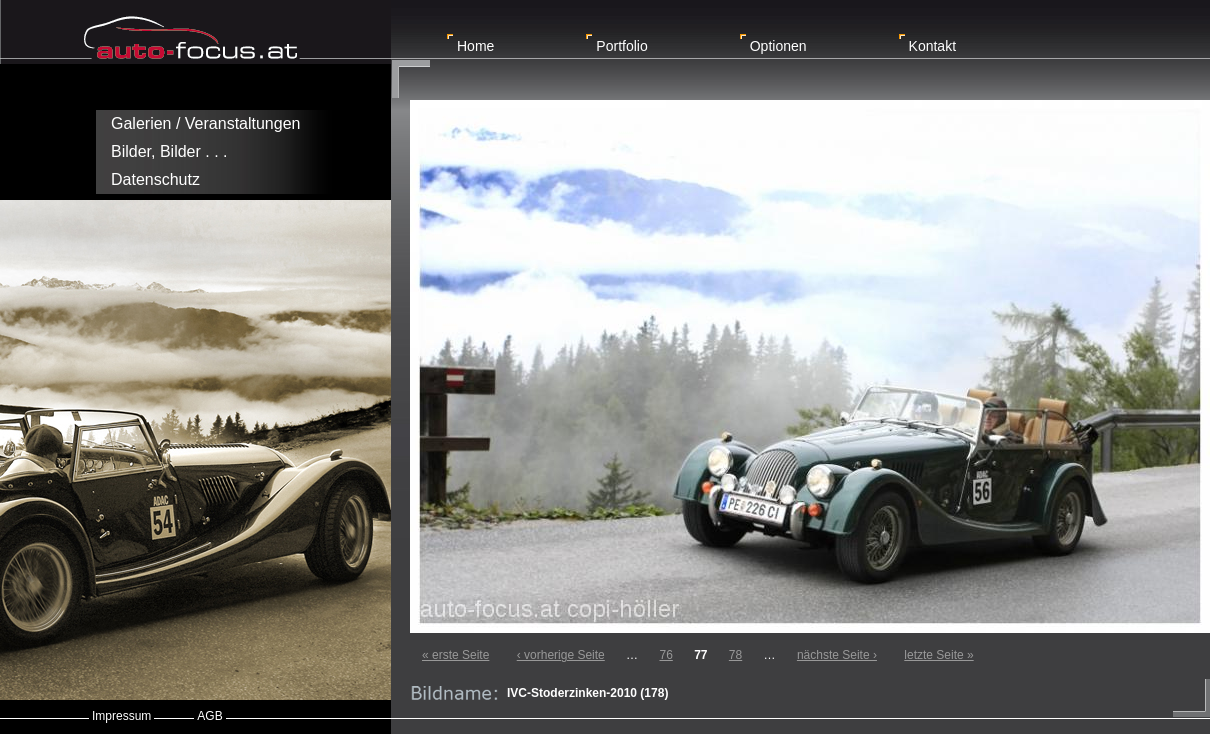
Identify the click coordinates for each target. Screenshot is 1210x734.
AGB (209, 716)
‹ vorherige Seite (561, 655)
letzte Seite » (938, 655)
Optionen (778, 46)
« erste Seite (455, 655)
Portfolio (621, 46)
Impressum (121, 716)
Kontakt (932, 46)
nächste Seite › (837, 655)
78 (735, 655)
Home (475, 46)
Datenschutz (155, 179)
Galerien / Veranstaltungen (205, 123)
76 (665, 655)
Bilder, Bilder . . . (169, 151)
